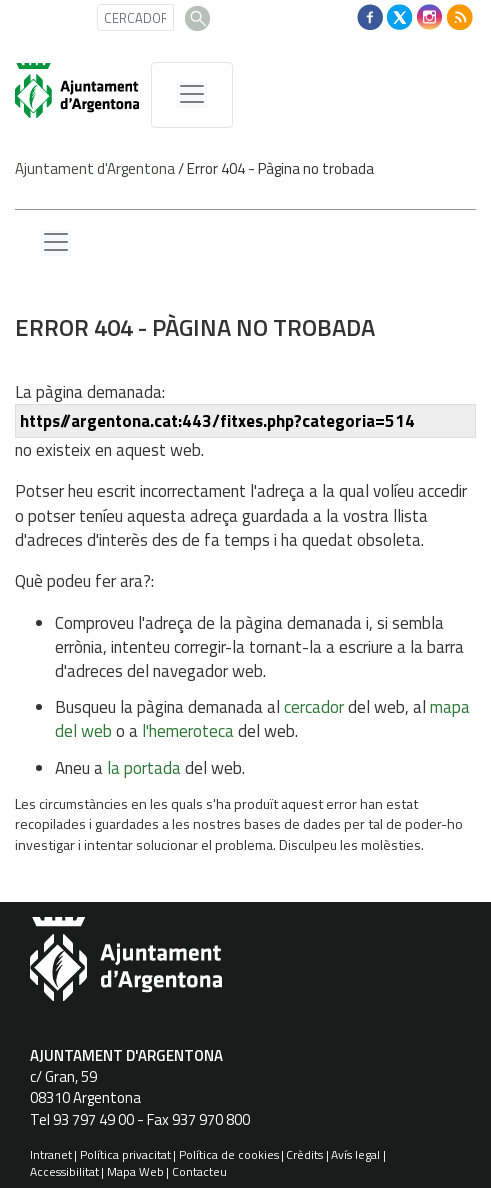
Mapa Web (135, 1171)
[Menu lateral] (56, 243)
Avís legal (355, 1154)
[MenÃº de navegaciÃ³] (192, 95)
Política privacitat (125, 1154)
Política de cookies (229, 1154)
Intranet (51, 1154)
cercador (314, 707)
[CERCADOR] (135, 17)
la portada (144, 768)
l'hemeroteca (188, 731)
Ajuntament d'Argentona (95, 168)
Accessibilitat (64, 1171)
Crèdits (304, 1154)
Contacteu (199, 1171)
